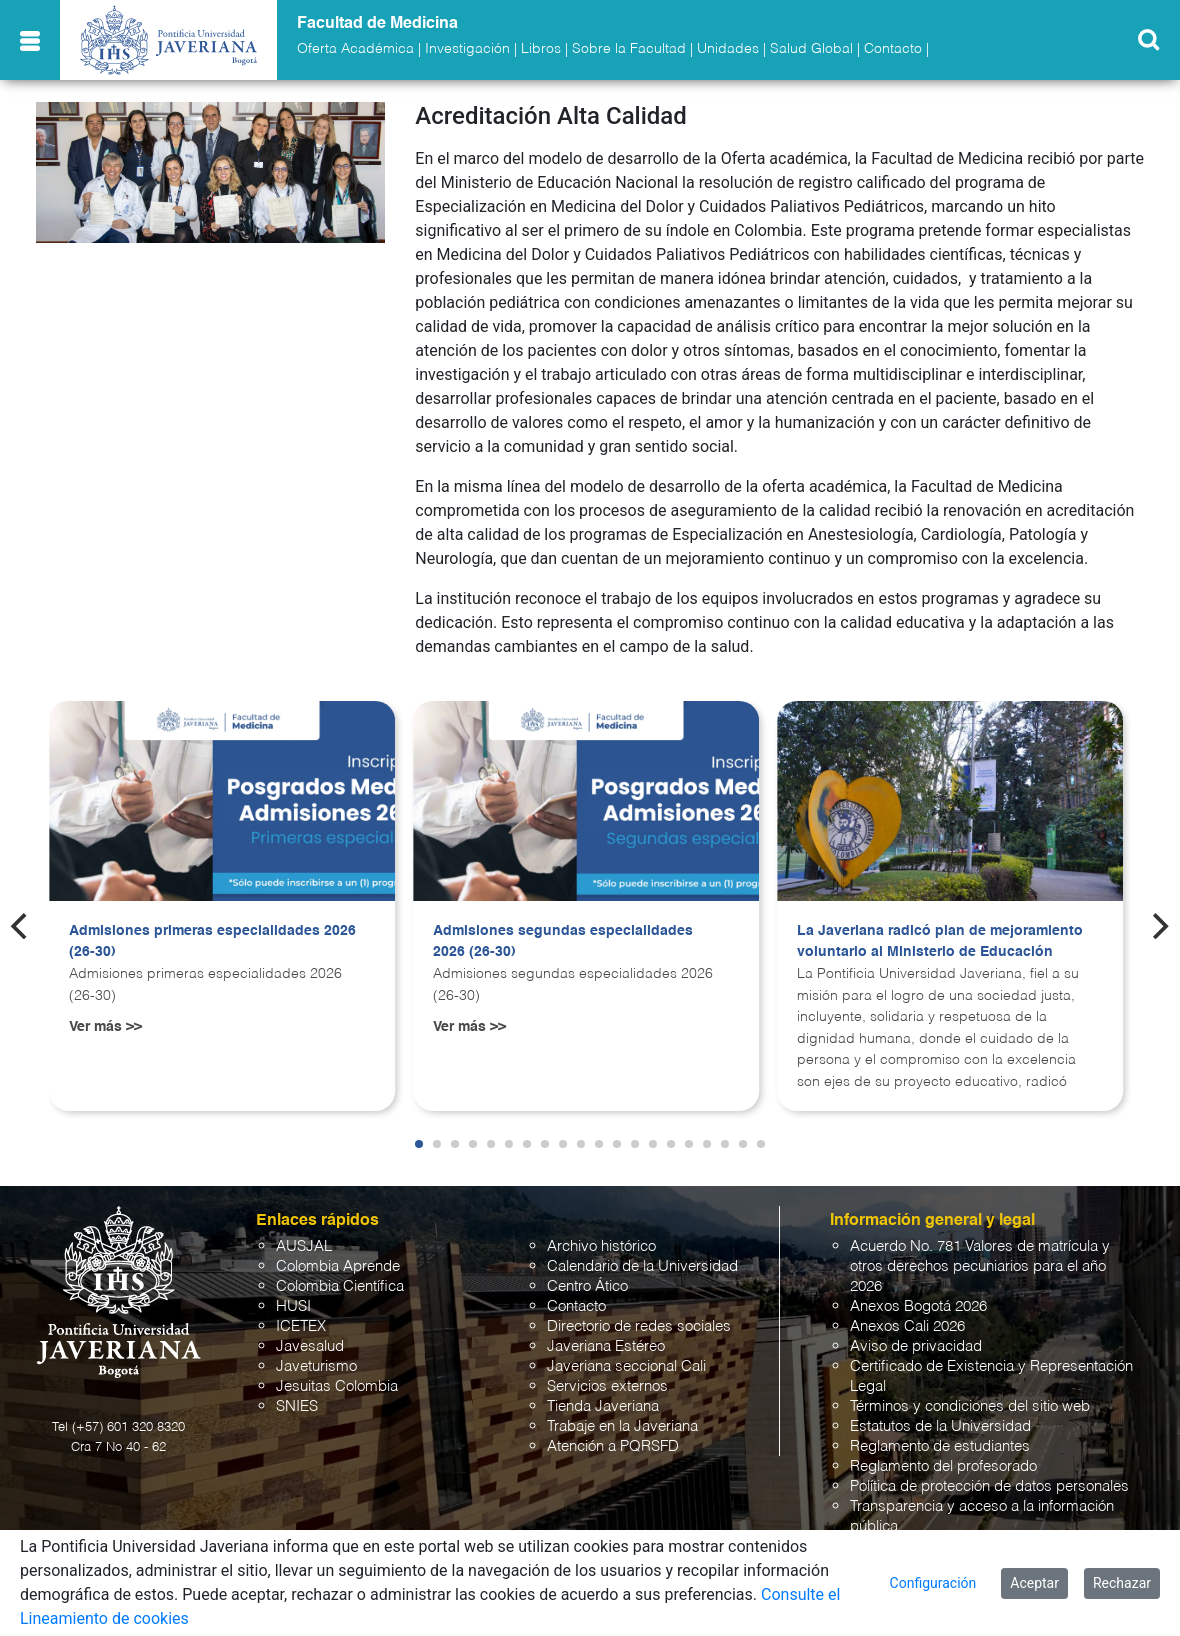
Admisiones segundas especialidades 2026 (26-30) (563, 942)
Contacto (893, 49)
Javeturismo (316, 1366)
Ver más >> (105, 1027)
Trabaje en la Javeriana (622, 1426)
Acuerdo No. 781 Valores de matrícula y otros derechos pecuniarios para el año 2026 (980, 1266)
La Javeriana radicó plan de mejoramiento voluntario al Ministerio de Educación (940, 942)
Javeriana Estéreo (606, 1346)
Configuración (933, 1583)
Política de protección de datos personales (989, 1486)
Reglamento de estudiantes (940, 1446)
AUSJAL (304, 1246)
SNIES (297, 1406)
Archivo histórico (601, 1246)
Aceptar (1034, 1583)
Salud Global (811, 49)
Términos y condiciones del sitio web (970, 1406)
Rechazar (1122, 1583)
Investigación (467, 49)
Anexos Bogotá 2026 (918, 1306)
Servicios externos (607, 1386)
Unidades (728, 49)
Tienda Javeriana (603, 1406)
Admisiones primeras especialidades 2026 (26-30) (212, 942)
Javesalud (310, 1346)
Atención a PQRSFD (613, 1446)
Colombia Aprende (338, 1266)
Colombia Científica (340, 1286)
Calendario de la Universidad (642, 1266)
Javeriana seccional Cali (626, 1366)
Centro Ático (587, 1286)
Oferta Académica (355, 49)
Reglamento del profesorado (943, 1466)
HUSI (293, 1306)
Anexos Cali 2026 (907, 1326)
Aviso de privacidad (916, 1346)
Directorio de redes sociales (639, 1326)
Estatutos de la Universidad (940, 1426)
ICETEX (301, 1326)
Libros (541, 49)
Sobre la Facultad (629, 49)
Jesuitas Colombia (337, 1386)
